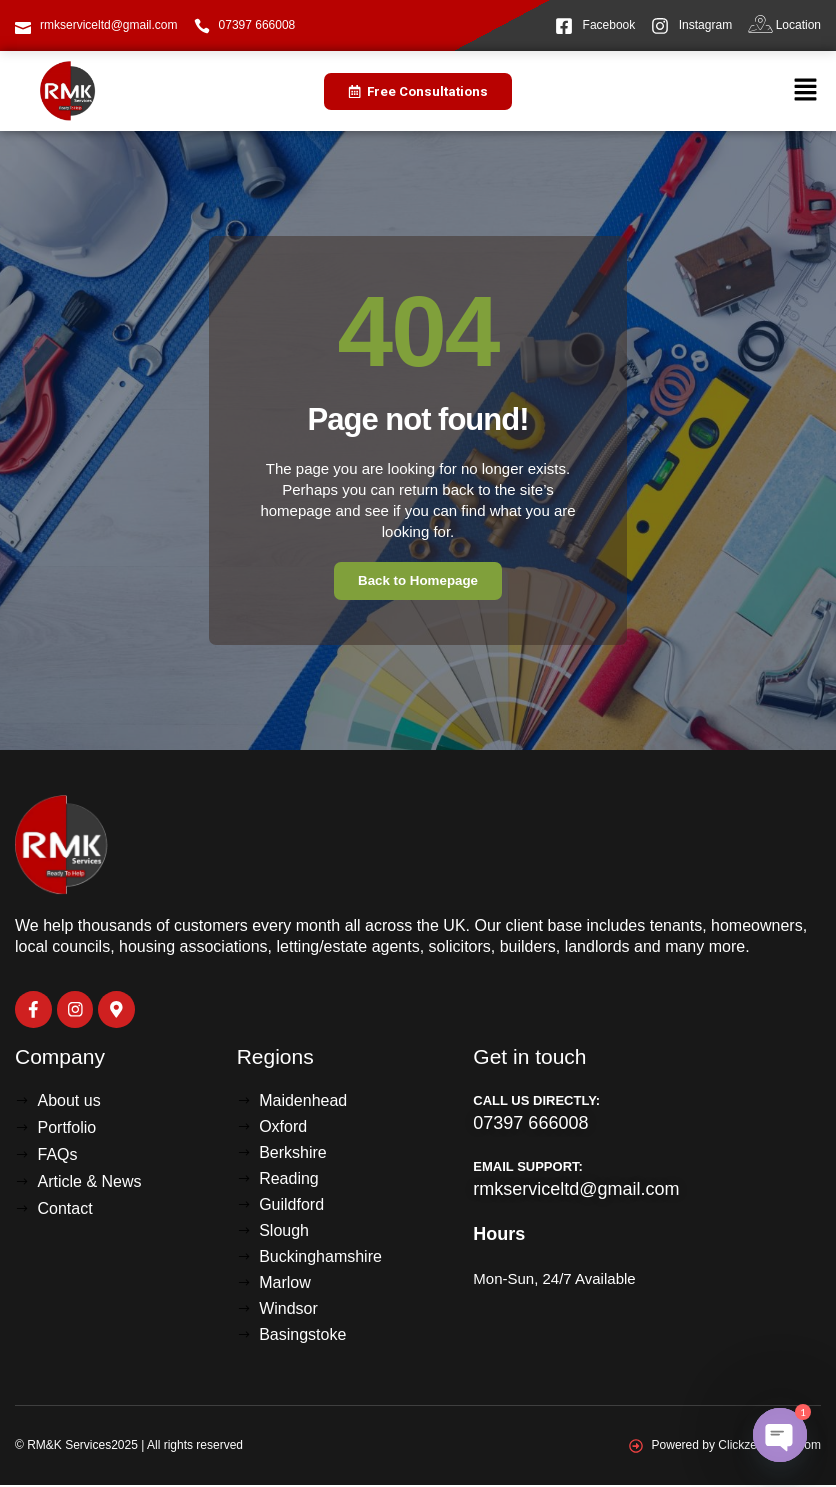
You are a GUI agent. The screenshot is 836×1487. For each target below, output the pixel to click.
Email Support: (528, 1168)
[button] (806, 91)
